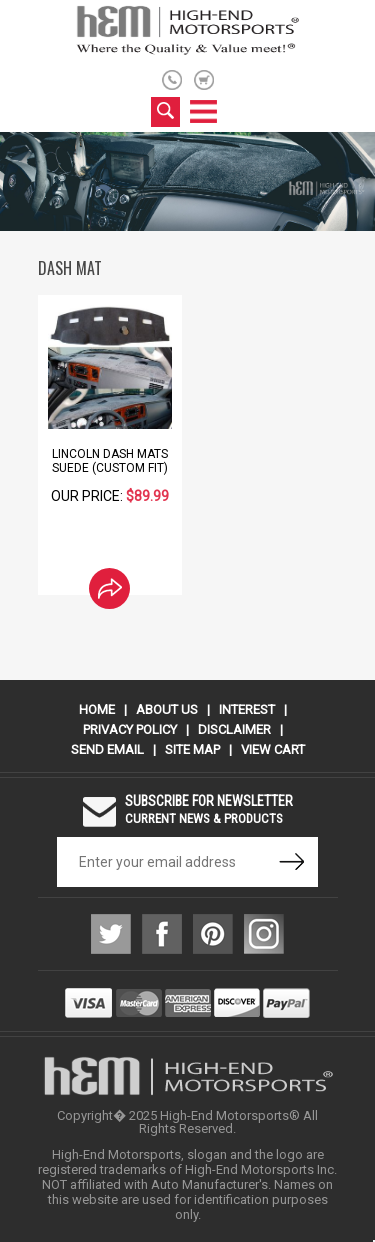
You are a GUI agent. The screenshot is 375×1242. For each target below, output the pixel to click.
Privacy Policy (130, 729)
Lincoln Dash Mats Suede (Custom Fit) (110, 461)
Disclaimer (234, 729)
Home (97, 709)
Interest (247, 709)
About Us (167, 709)
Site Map (192, 749)
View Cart (273, 749)
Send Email (107, 749)
